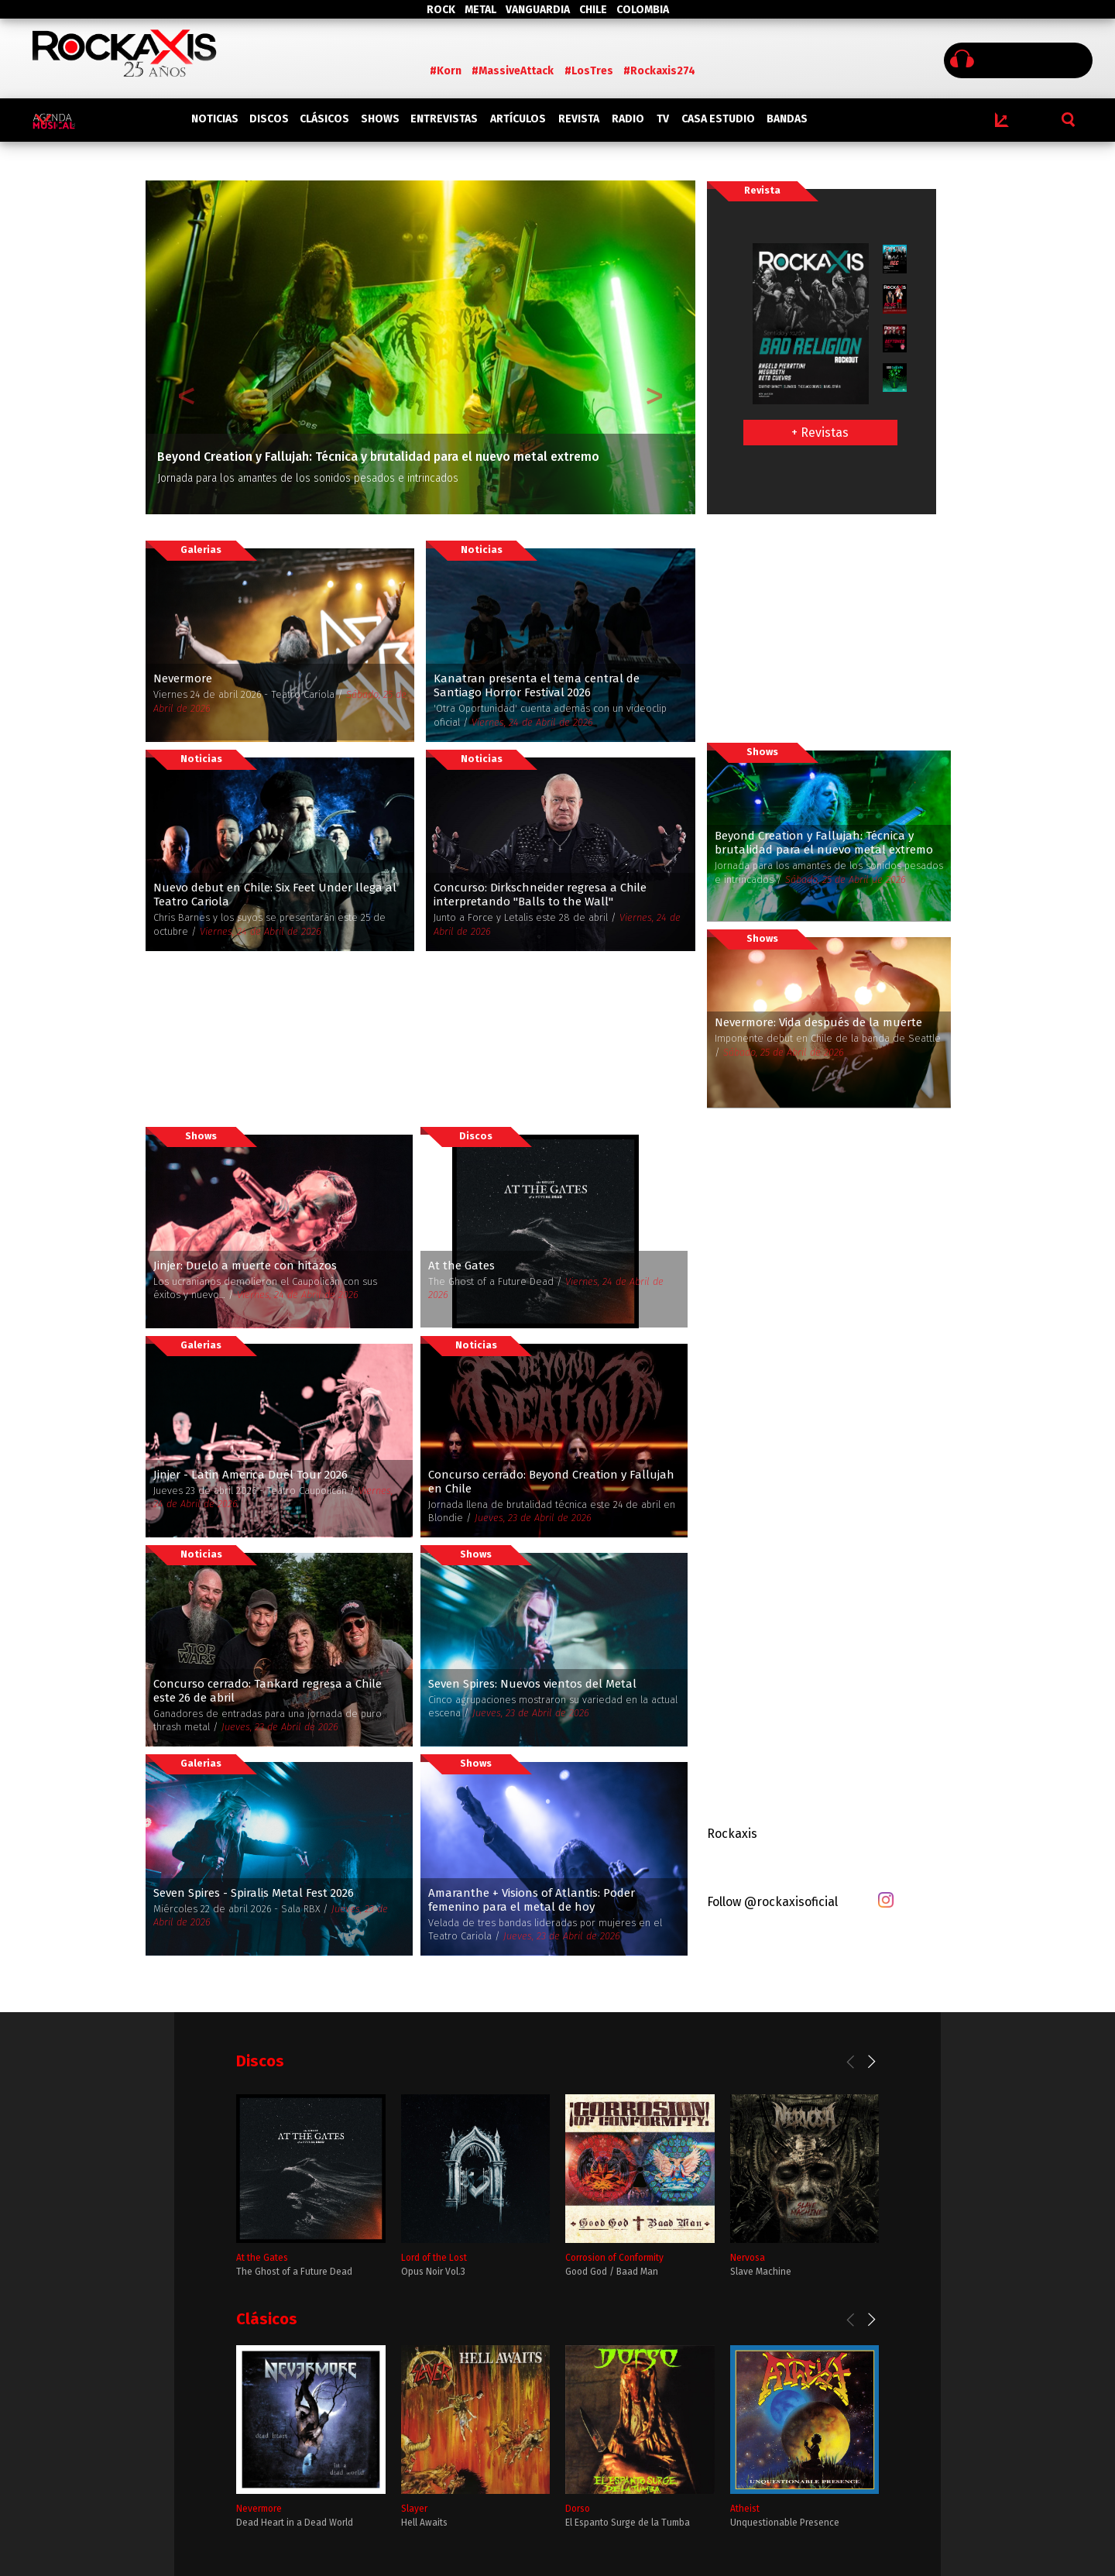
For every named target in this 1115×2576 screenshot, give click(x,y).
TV (663, 118)
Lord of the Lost (434, 2257)
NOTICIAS (214, 118)
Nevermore (259, 2508)
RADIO (628, 118)
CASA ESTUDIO (718, 118)
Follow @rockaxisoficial (772, 1901)
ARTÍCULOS (518, 118)
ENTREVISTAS (444, 118)
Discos (260, 2061)
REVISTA (578, 118)
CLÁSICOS (324, 118)
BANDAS (787, 118)
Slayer (414, 2508)
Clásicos (266, 2319)
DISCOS (269, 118)
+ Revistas (820, 432)
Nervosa (747, 2257)
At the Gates (262, 2257)
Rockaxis (732, 1833)
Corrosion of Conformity (614, 2257)
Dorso (577, 2508)
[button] (187, 347)
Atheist (745, 2508)
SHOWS (380, 118)
